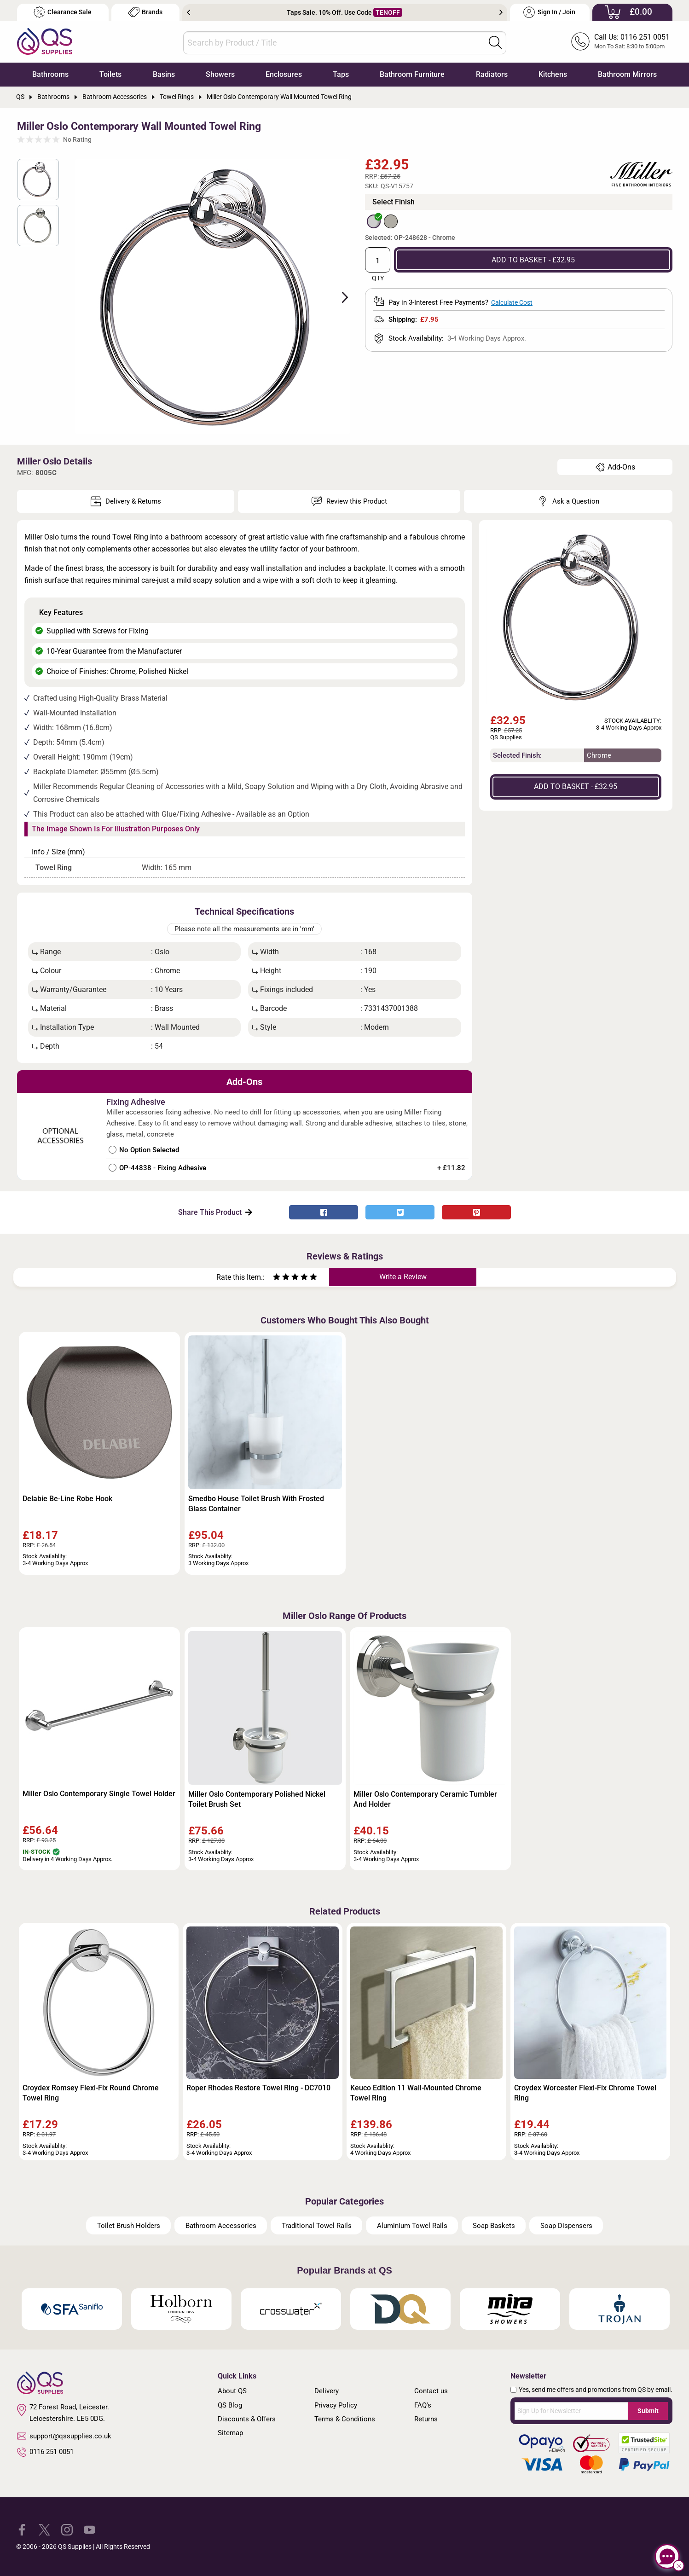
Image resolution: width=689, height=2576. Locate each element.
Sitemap (230, 2433)
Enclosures (284, 74)
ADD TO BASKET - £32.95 (533, 259)
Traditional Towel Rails (317, 2226)
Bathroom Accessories (220, 2226)
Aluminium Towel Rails (412, 2226)
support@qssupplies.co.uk (64, 2436)
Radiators (492, 74)
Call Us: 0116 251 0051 (632, 37)
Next (501, 12)
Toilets (110, 74)
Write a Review (403, 1276)
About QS (232, 2391)
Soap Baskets (494, 2226)
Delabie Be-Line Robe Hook (67, 1498)
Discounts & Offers (247, 2419)
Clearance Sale (63, 12)
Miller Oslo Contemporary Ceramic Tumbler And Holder (425, 1799)
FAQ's (422, 2405)
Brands (145, 12)
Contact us (431, 2391)
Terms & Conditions (344, 2419)
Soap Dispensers (566, 2226)
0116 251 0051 (45, 2452)
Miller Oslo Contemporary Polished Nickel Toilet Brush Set (256, 1799)
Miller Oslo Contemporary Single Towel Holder (99, 1793)
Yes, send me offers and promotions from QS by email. (595, 2389)
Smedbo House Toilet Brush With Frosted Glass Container (256, 1503)
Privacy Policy (335, 2405)
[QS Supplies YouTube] (89, 2528)
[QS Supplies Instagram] (67, 2528)
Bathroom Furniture (412, 74)
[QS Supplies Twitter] (44, 2528)
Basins (164, 74)
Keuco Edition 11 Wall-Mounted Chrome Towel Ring (415, 2092)
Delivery (326, 2391)
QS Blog (230, 2405)
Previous (188, 12)
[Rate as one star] (276, 1278)
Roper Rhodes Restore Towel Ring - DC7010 (258, 2087)
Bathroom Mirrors (627, 74)
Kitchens (552, 74)
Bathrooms (50, 74)
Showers (220, 74)
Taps (341, 74)
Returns (426, 2419)
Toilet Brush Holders (128, 2226)
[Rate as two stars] (281, 1278)
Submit (648, 2410)
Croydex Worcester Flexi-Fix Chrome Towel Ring (585, 2092)
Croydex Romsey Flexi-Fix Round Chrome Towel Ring (91, 2092)
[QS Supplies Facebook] (22, 2528)
